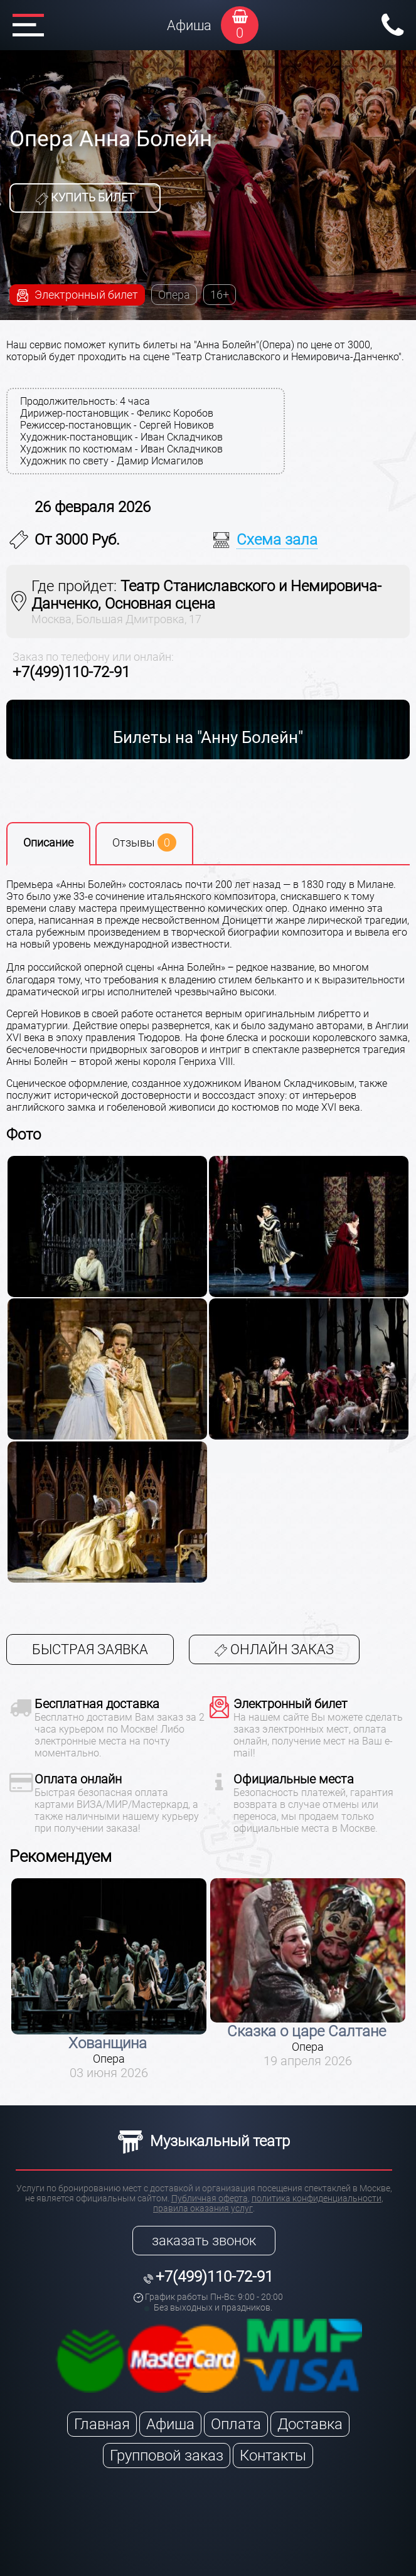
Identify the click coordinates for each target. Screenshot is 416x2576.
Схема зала (277, 539)
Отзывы (144, 842)
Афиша (189, 25)
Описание (48, 842)
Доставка (310, 2424)
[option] (108, 1979)
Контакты (273, 2455)
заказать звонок (204, 2240)
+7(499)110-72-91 (71, 672)
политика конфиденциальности (316, 2198)
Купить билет (85, 198)
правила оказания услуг (203, 2208)
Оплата (236, 2424)
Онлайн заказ (274, 1649)
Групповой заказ (166, 2455)
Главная (102, 2424)
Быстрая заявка (90, 1649)
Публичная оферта (209, 2198)
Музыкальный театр (204, 2141)
